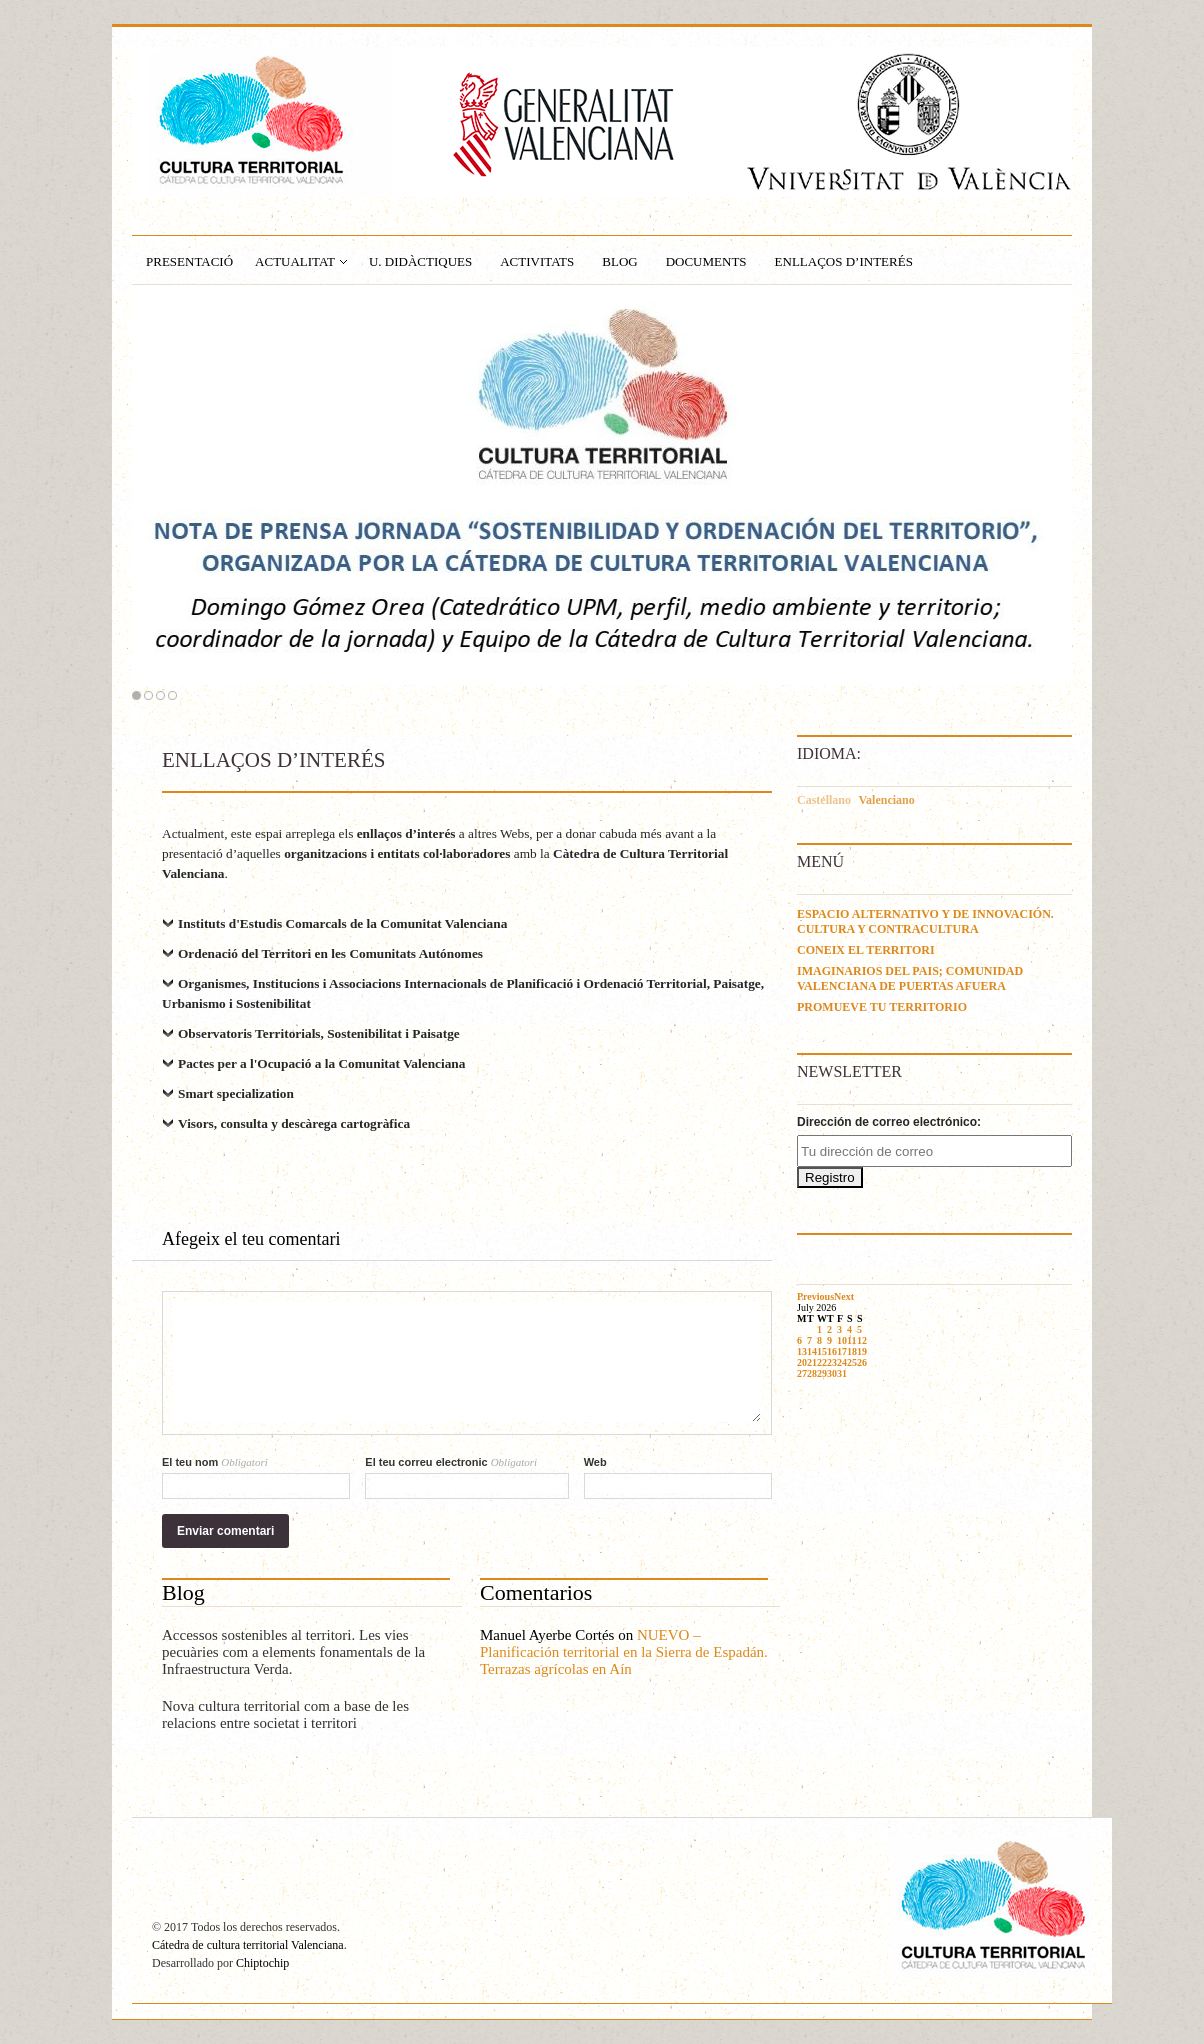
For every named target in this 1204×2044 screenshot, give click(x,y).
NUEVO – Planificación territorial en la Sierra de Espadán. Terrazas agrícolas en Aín (624, 1652)
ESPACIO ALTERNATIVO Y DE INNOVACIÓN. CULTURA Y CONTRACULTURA (925, 921)
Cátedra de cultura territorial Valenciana (248, 1945)
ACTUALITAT (295, 261)
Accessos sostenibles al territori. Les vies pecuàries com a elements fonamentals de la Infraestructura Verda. (293, 1652)
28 (812, 1373)
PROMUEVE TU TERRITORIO (882, 1007)
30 (832, 1373)
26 (862, 1362)
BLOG (619, 261)
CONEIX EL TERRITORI (866, 950)
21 (812, 1362)
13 (802, 1351)
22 (822, 1362)
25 (852, 1362)
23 (832, 1362)
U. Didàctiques (420, 261)
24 (842, 1362)
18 (852, 1351)
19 (862, 1351)
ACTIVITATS (537, 261)
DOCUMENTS (706, 261)
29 (822, 1373)
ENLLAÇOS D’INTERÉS (844, 261)
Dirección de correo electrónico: (889, 1122)
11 (851, 1340)
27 (802, 1373)
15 (822, 1351)
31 (842, 1373)
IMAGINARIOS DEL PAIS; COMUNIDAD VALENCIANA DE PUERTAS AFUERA (910, 978)
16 (832, 1351)
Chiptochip (262, 1963)
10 (842, 1340)
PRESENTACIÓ (189, 261)
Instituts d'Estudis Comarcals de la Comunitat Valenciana (342, 923)
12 (862, 1340)
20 (802, 1362)
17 (842, 1351)
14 (812, 1351)
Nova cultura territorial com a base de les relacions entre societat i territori (285, 1714)
